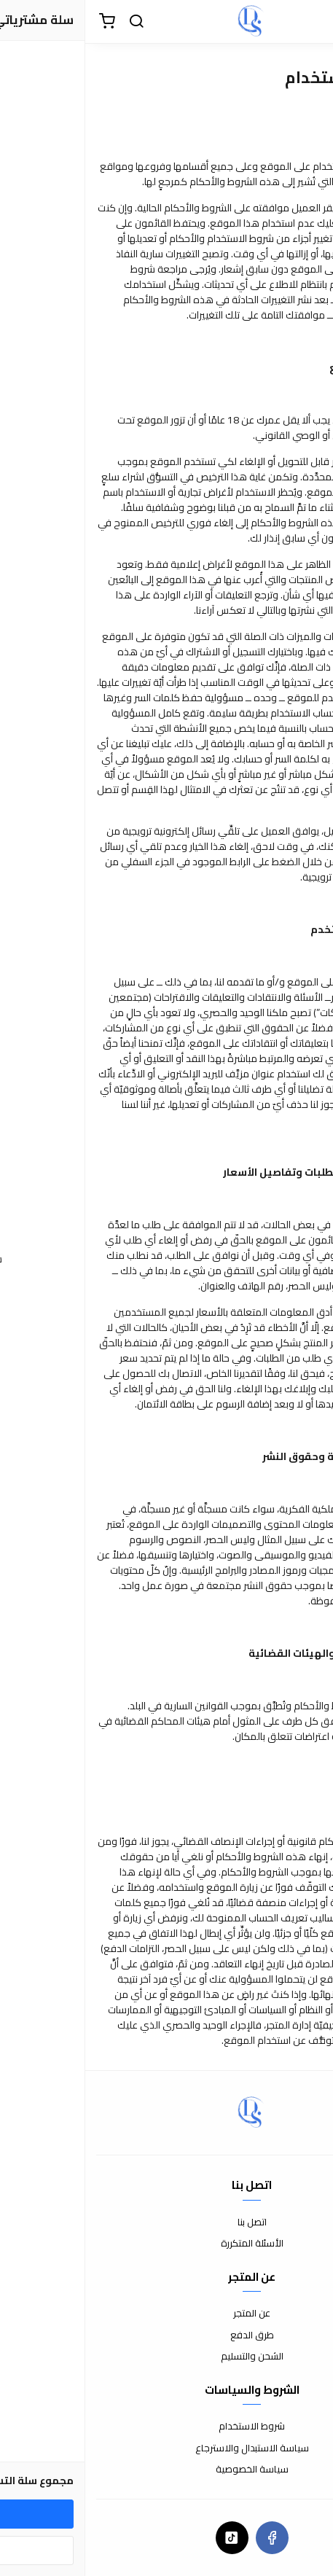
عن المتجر (166, 2313)
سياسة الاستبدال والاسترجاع (167, 2448)
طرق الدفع (167, 2335)
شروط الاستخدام (166, 2426)
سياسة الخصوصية (166, 2469)
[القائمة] (311, 22)
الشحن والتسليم (167, 2356)
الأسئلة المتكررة (167, 2243)
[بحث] (51, 22)
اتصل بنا (166, 2222)
